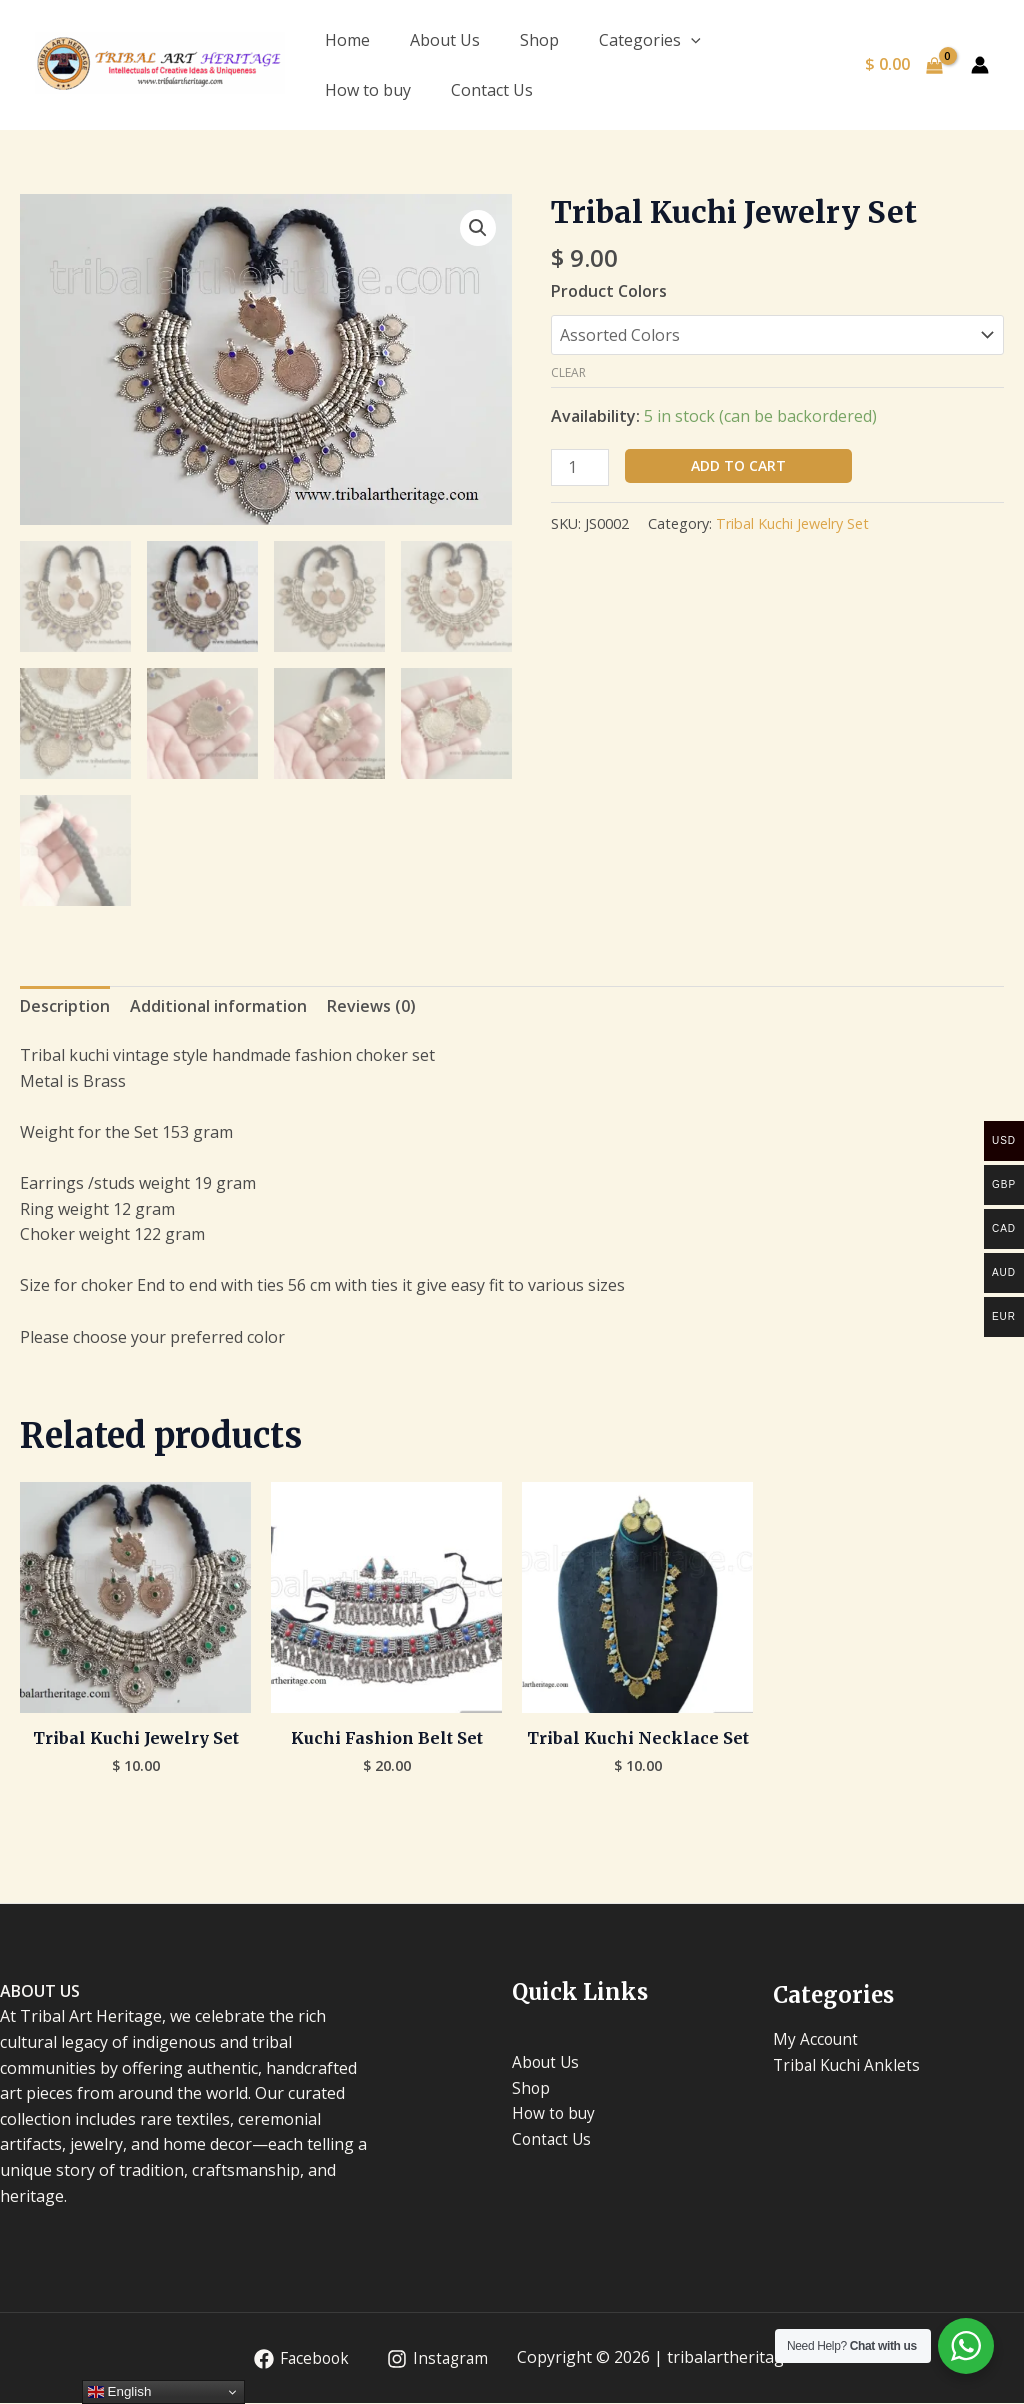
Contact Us (492, 90)
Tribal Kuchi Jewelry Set (792, 523)
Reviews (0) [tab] (371, 1007)
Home (347, 40)
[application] (691, 40)
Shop (539, 40)
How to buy (368, 90)
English (119, 2392)
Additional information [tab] (218, 1007)
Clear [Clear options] (568, 372)
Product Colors (609, 291)
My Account (816, 2040)
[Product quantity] (580, 467)
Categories (650, 40)
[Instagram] (436, 2360)
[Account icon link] (980, 65)
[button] (478, 228)
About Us (445, 40)
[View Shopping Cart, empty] (903, 65)
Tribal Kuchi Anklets (848, 2066)
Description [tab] (65, 1007)
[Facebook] (297, 2360)
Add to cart (738, 465)
